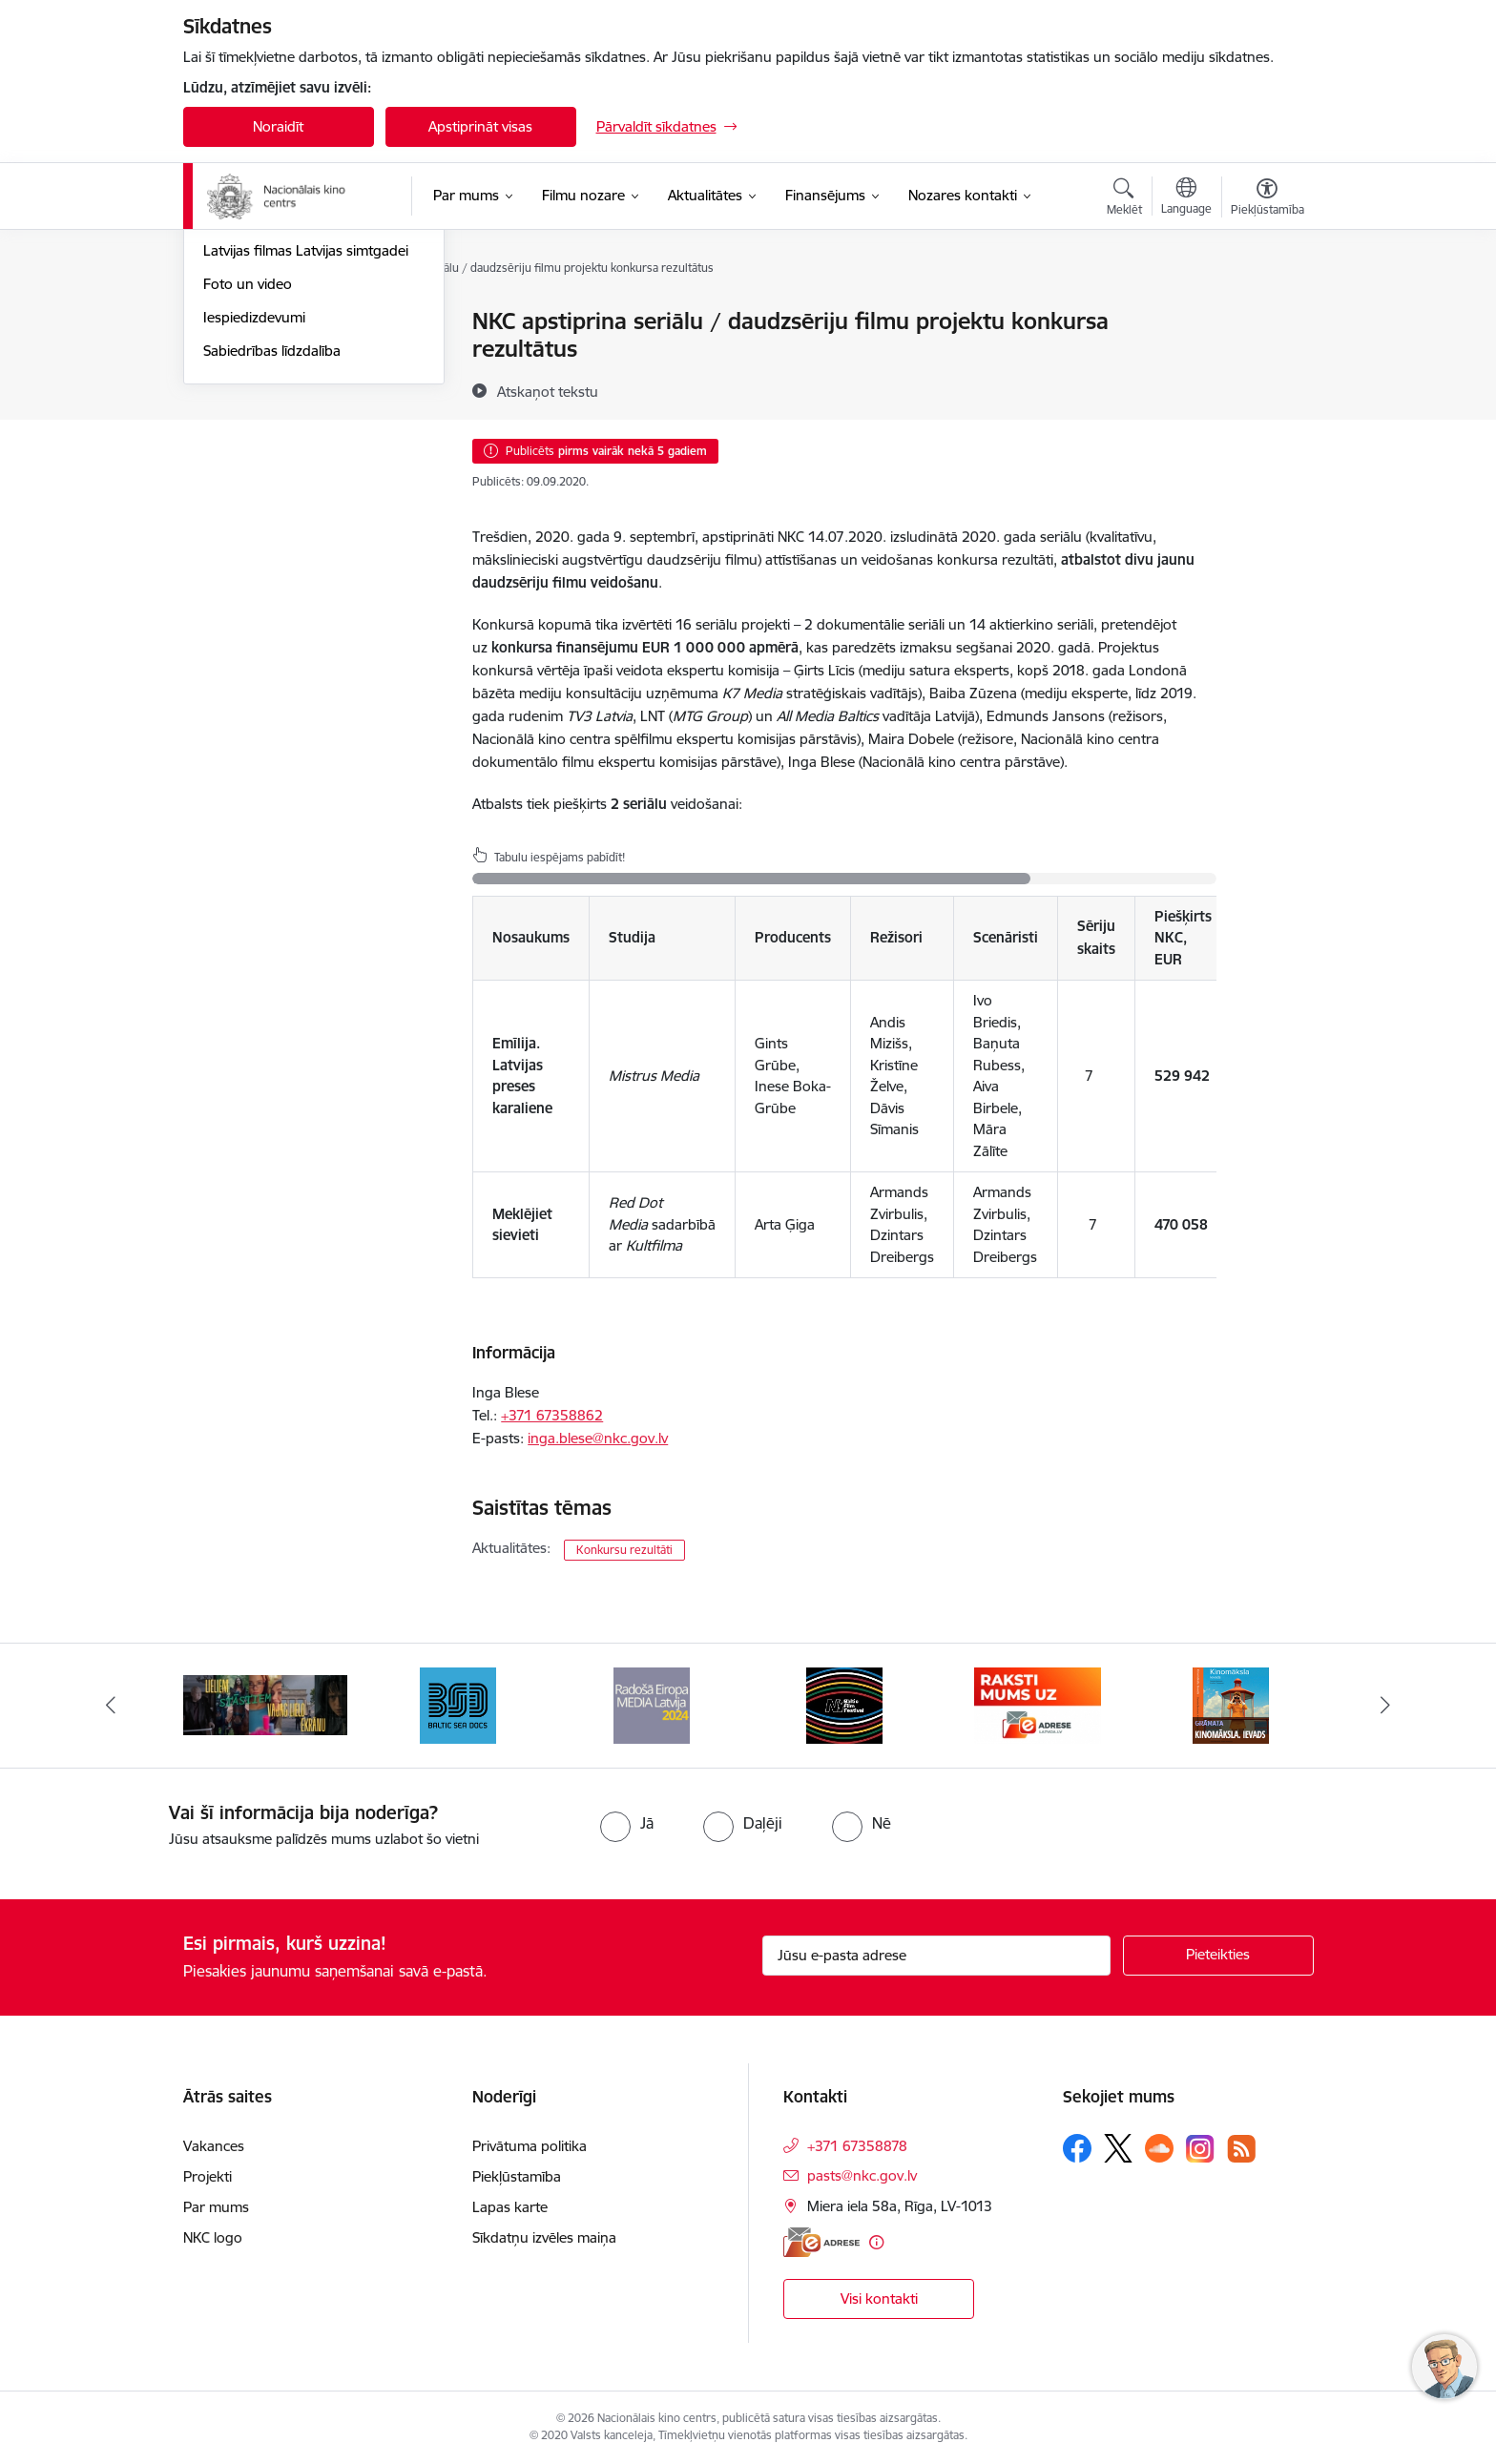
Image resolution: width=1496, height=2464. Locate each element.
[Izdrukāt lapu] (1266, 313)
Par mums (216, 2207)
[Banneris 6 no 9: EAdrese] (1037, 1704)
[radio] (627, 1823)
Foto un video (247, 488)
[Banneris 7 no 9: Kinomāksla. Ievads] (1231, 1704)
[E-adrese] (821, 2242)
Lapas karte (510, 2207)
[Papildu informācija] (876, 2242)
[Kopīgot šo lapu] (1266, 361)
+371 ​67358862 (552, 1415)
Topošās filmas (251, 389)
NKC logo (212, 2237)
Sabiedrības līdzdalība (272, 555)
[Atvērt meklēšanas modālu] (1124, 199)
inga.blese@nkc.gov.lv (598, 1438)
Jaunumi (230, 322)
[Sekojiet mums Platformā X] (1118, 2148)
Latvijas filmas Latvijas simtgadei (305, 454)
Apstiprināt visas (480, 126)
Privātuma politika (529, 2146)
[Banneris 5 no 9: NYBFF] (844, 1704)
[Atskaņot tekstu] (547, 391)
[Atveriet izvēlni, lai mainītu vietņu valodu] (1186, 198)
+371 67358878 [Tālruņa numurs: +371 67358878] (857, 2146)
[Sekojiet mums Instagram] (1200, 2149)
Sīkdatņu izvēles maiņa (544, 2237)
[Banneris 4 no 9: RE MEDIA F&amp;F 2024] (651, 1704)
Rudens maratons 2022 (280, 422)
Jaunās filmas (246, 355)
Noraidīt (278, 126)
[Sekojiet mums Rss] (1241, 2149)
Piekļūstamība (516, 2176)
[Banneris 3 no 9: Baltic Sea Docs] (458, 1704)
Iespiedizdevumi (254, 521)
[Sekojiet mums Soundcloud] (1159, 2148)
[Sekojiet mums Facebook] (1077, 2148)
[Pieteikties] (1218, 1956)
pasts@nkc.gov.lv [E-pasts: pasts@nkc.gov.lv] (862, 2175)
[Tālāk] (1386, 1706)
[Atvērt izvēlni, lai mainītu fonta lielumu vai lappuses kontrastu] (1267, 199)
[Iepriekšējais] (110, 1706)
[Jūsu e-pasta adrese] (936, 1956)
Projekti (207, 2176)
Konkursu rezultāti (624, 1550)
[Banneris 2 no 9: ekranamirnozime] (265, 1704)
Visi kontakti (879, 2298)
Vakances (213, 2146)
